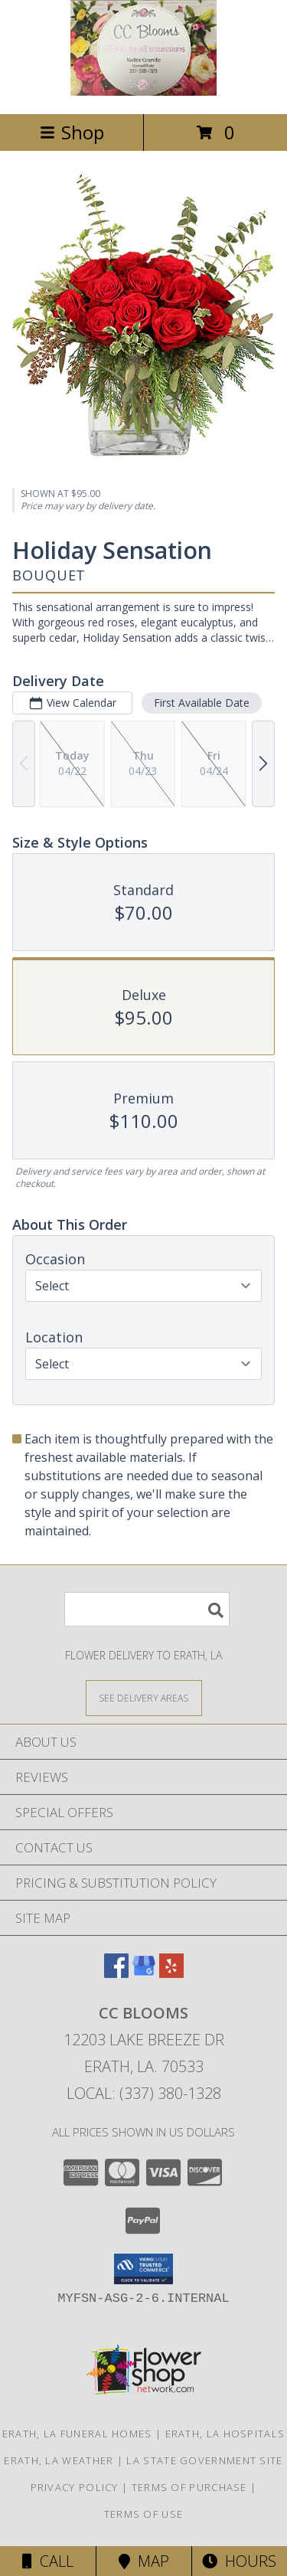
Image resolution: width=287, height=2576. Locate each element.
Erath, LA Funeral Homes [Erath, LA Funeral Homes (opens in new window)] (77, 2433)
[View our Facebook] (116, 1973)
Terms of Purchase (189, 2487)
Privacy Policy (75, 2487)
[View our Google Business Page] (144, 1973)
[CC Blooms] (143, 91)
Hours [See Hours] (239, 2561)
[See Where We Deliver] (144, 1697)
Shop (72, 132)
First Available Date (201, 702)
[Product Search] (147, 1609)
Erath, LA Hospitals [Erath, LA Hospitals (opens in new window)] (225, 2433)
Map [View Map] (144, 2561)
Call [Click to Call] (47, 2561)
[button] (143, 2269)
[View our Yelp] (171, 1973)
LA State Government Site (204, 2460)
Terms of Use (144, 2514)
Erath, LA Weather (58, 2460)
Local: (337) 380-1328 (144, 2093)
